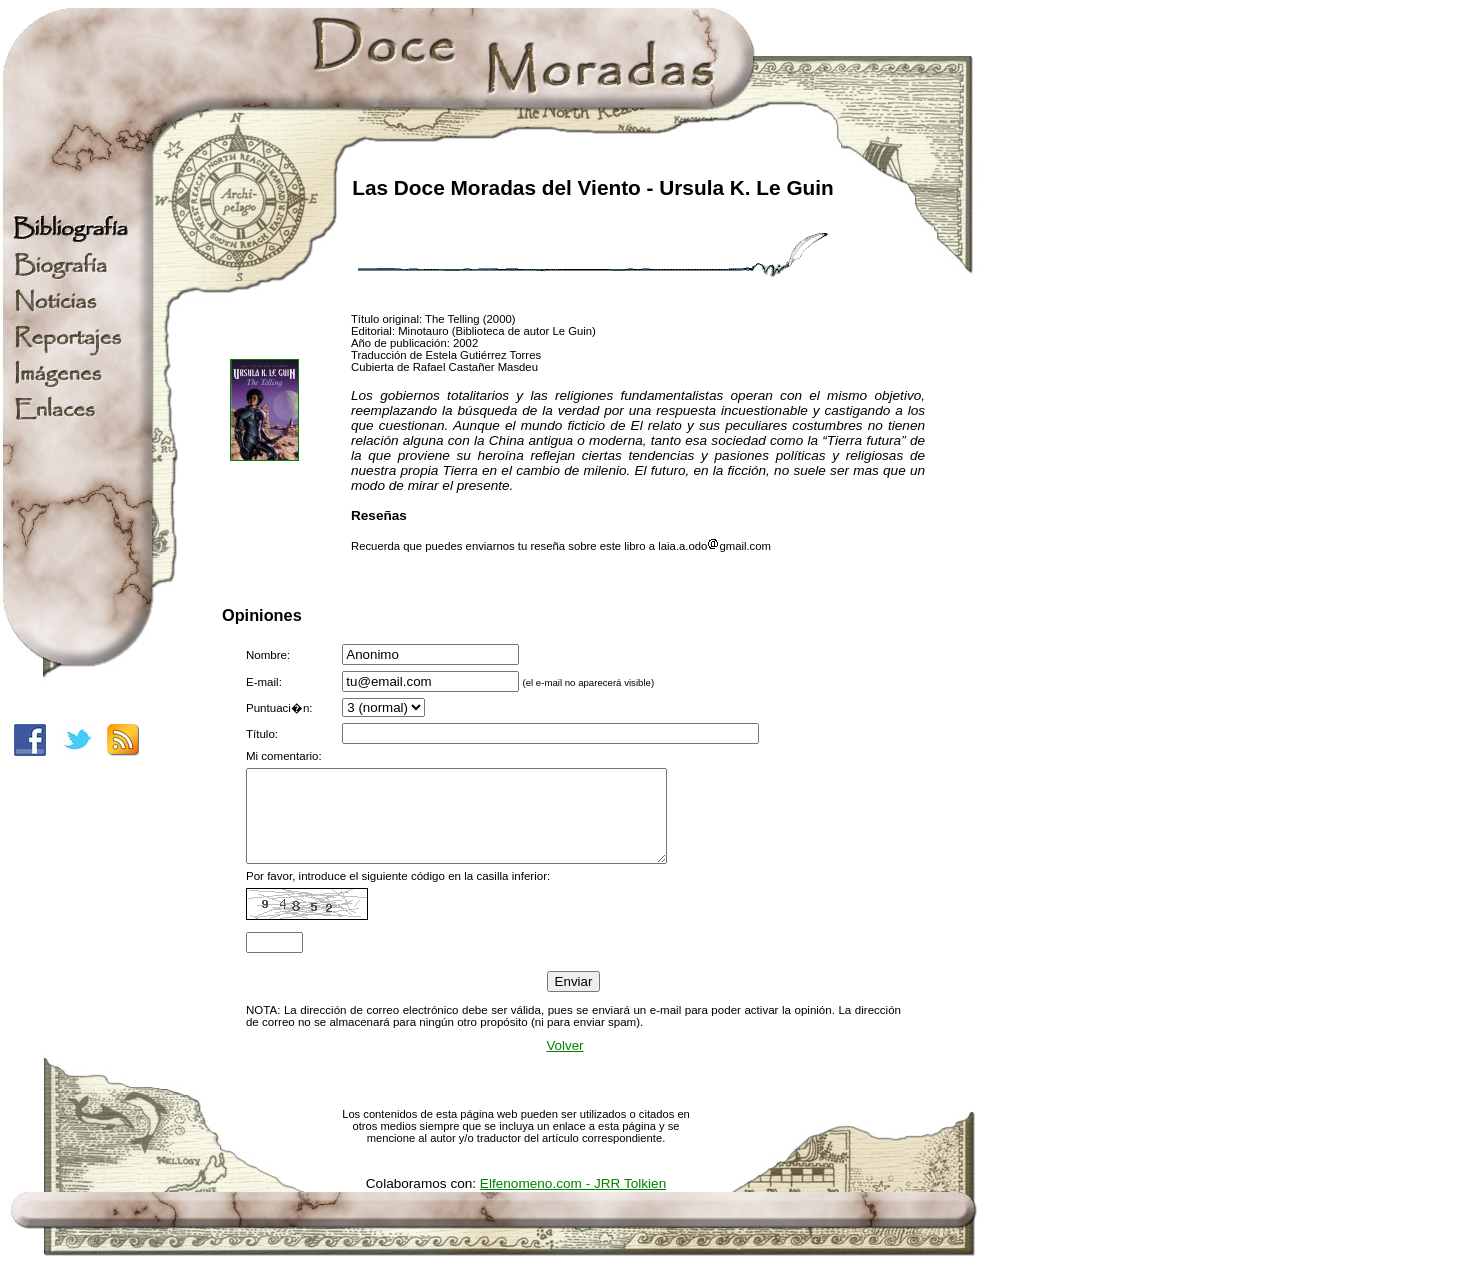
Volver (564, 1063)
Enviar (574, 999)
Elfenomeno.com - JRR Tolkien (573, 1201)
